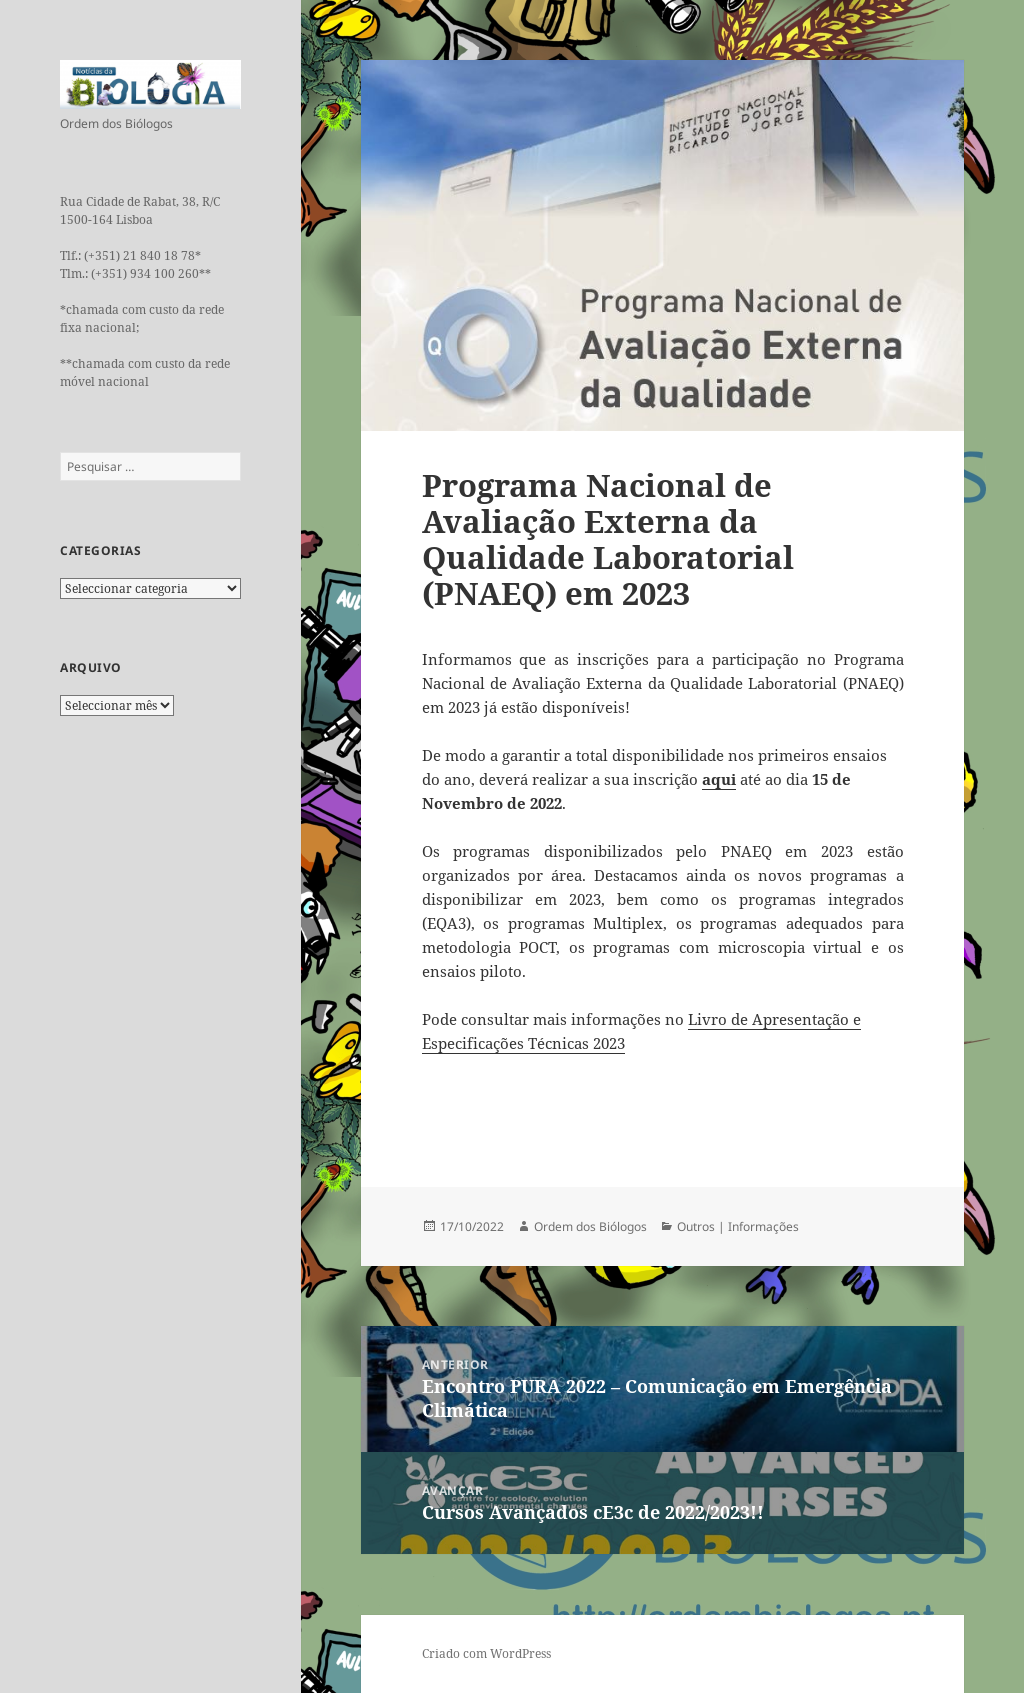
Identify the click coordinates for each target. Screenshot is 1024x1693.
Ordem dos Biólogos (590, 1226)
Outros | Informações (738, 1226)
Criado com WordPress (486, 1653)
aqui (719, 779)
